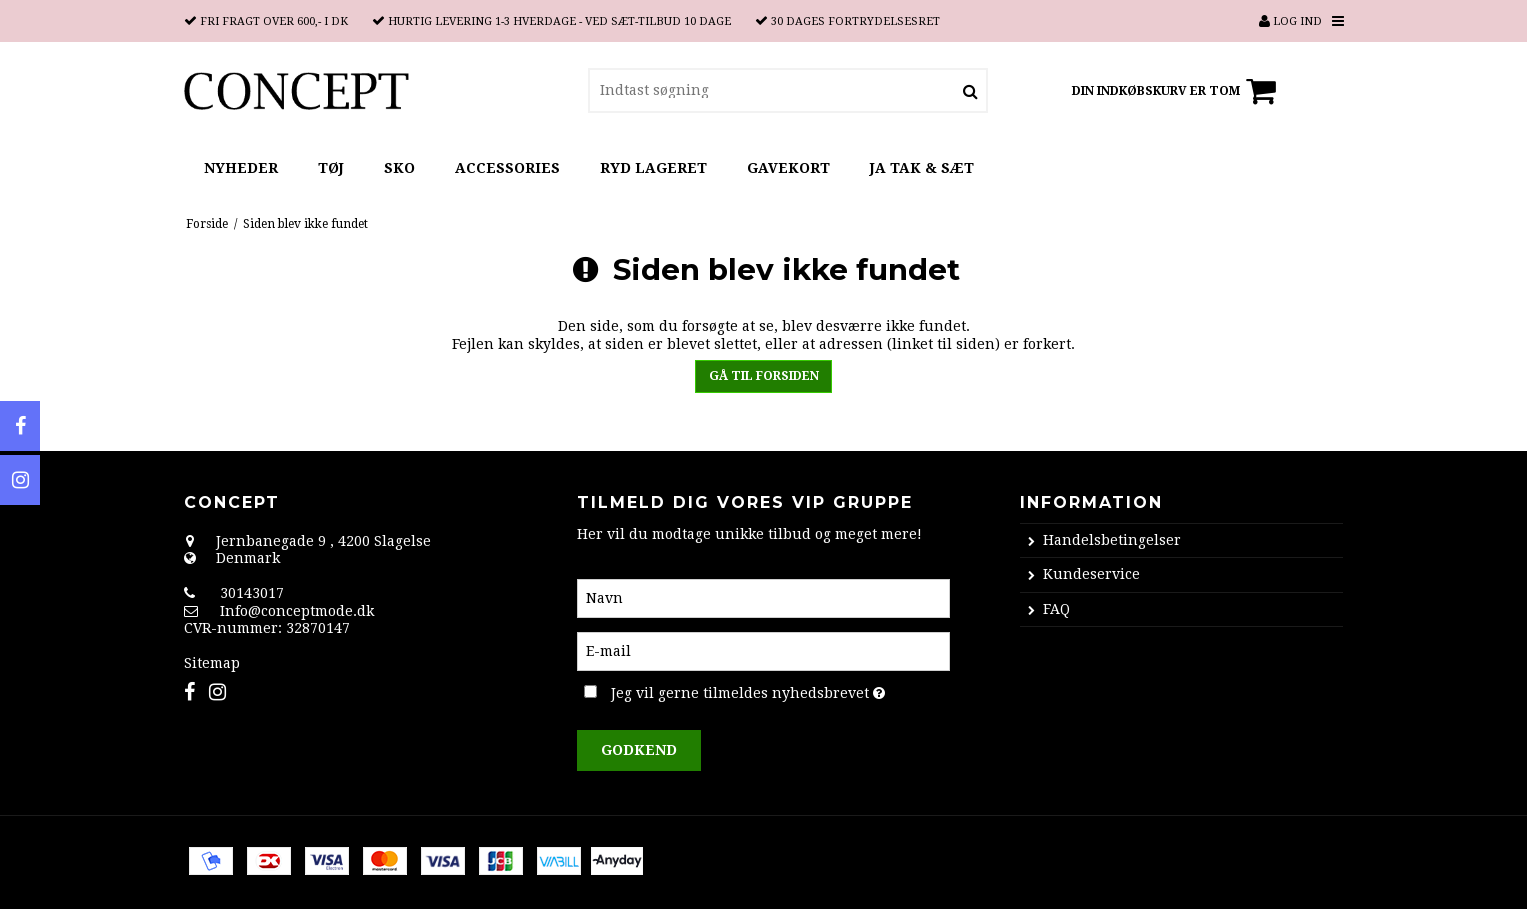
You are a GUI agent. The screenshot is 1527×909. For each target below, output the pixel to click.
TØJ (331, 168)
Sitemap (212, 663)
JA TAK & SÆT (922, 168)
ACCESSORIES (507, 168)
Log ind (1290, 21)
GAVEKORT (788, 168)
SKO (399, 168)
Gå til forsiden (764, 376)
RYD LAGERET (653, 168)
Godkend (639, 750)
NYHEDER (241, 168)
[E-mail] (763, 650)
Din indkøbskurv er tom (1177, 91)
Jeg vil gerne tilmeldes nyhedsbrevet (780, 690)
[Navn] (763, 597)
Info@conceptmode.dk (297, 611)
